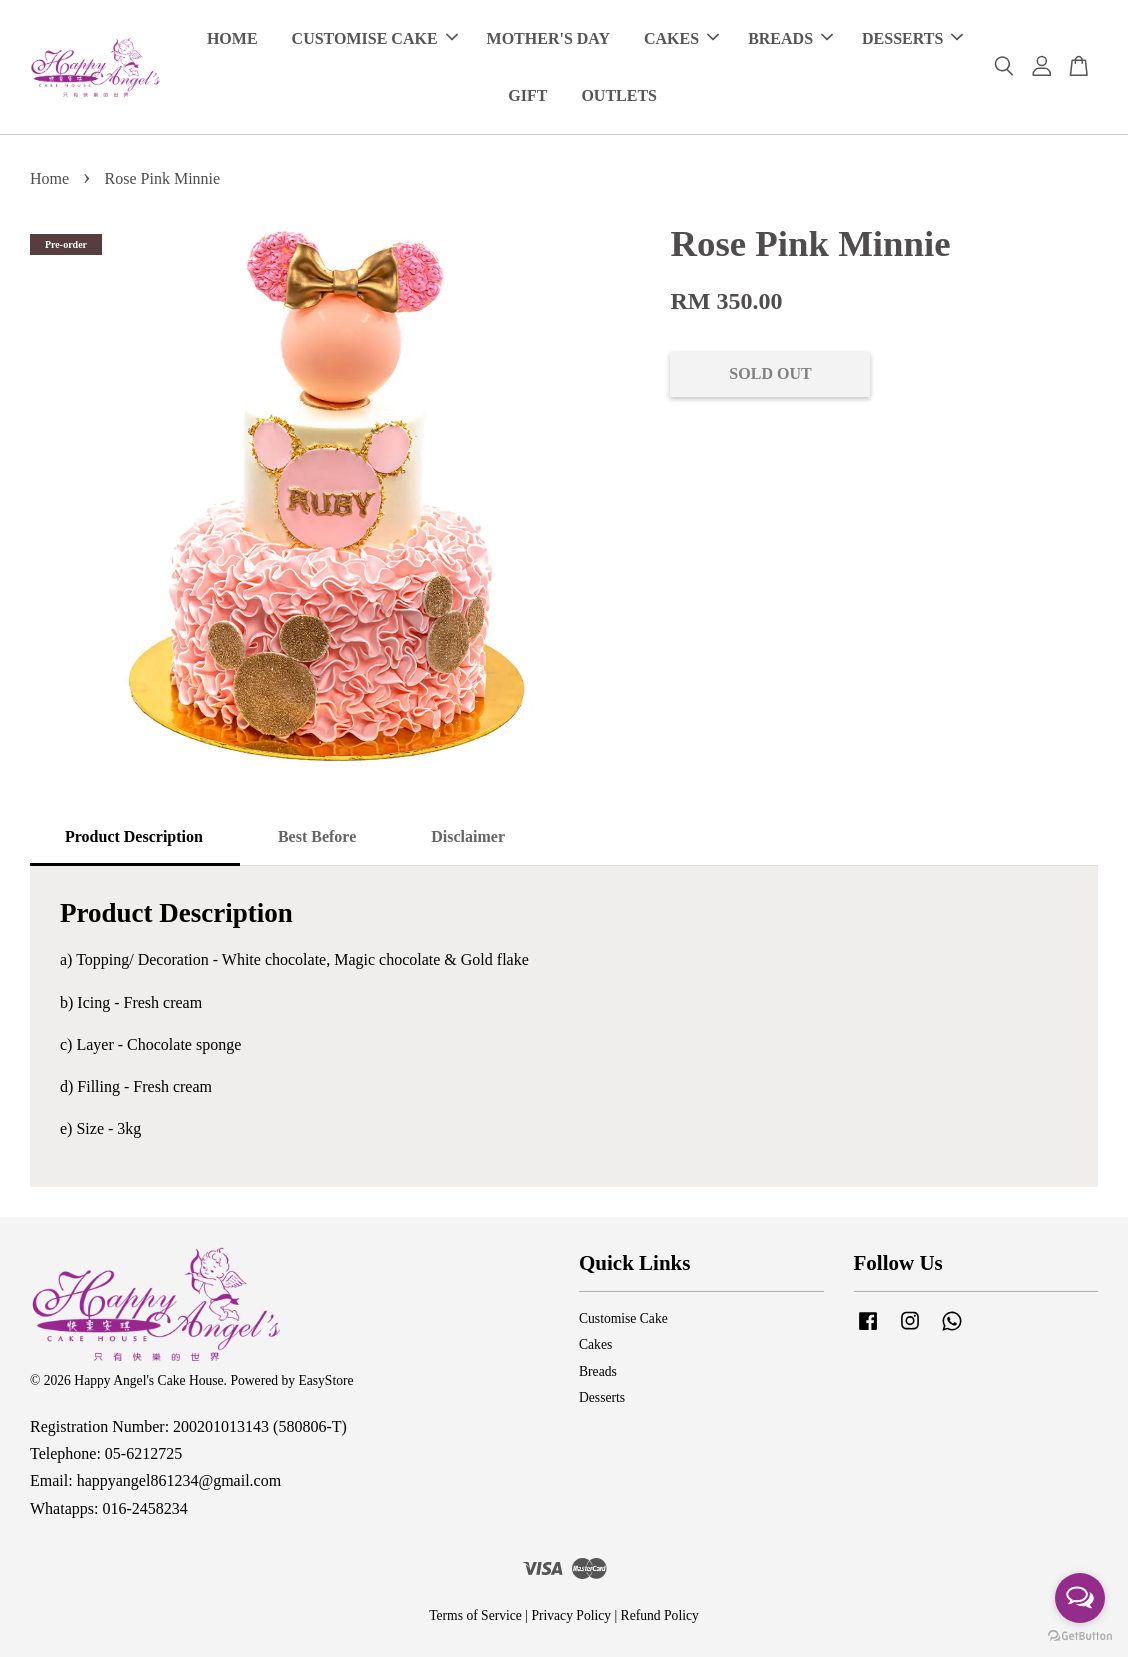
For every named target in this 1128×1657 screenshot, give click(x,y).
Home (49, 178)
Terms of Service (475, 1615)
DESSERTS (912, 38)
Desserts (602, 1398)
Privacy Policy (571, 1615)
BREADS (790, 38)
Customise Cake (623, 1318)
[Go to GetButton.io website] (1080, 1636)
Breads (598, 1371)
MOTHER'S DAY (548, 38)
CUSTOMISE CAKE (375, 38)
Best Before (317, 836)
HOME (232, 38)
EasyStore (325, 1380)
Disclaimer (468, 836)
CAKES (681, 38)
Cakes (595, 1345)
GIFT (527, 95)
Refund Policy (660, 1615)
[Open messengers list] (1080, 1598)
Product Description (134, 836)
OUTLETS (619, 95)
